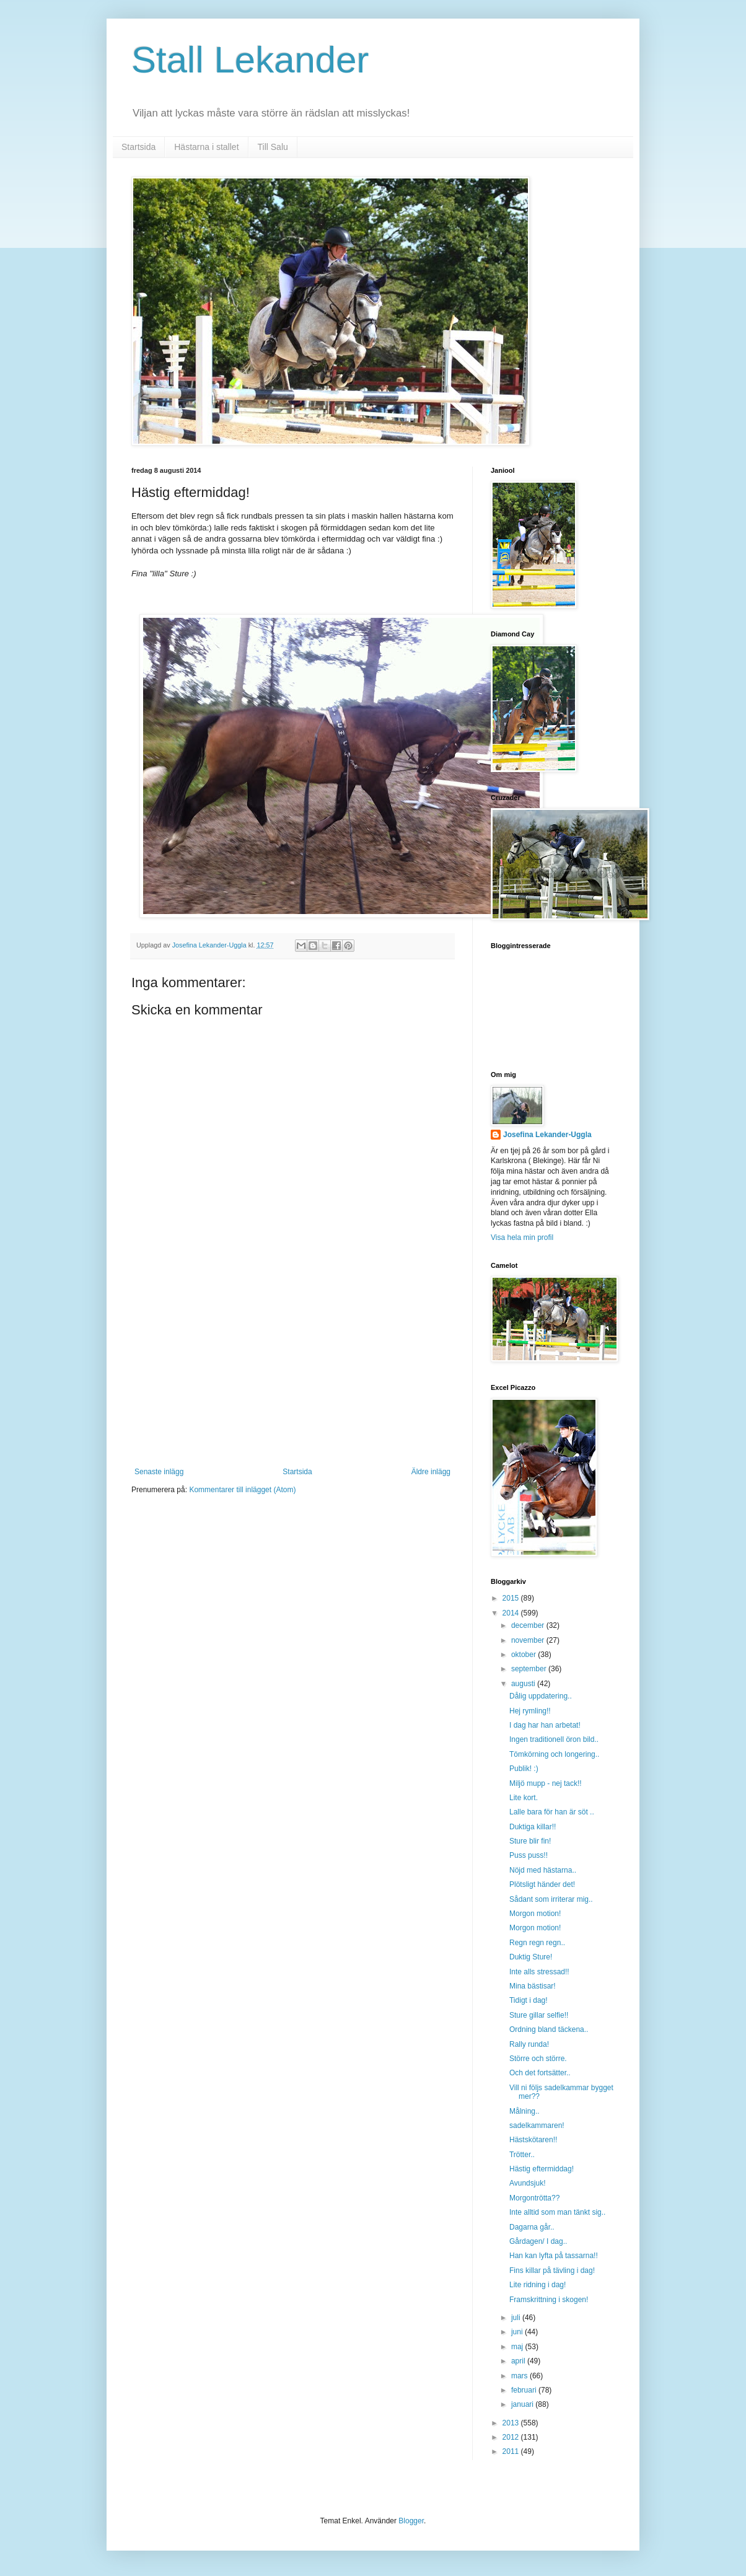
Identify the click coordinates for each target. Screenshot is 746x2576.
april (519, 2361)
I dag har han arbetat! (545, 1725)
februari (524, 2390)
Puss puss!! (528, 1855)
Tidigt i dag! (528, 2000)
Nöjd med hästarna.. (542, 1870)
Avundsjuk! (527, 2183)
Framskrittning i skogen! (548, 2299)
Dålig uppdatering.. (540, 1696)
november (528, 1640)
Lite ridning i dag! (537, 2284)
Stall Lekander (250, 60)
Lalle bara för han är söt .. (551, 1812)
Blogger (411, 2521)
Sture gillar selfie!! (538, 2015)
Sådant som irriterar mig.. (551, 1899)
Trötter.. (522, 2154)
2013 (511, 2423)
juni (518, 2332)
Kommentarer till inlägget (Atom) (242, 1489)
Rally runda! (529, 2044)
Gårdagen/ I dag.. (538, 2241)
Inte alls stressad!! (539, 1971)
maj (518, 2346)
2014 (511, 1613)
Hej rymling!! (530, 1711)
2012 (511, 2437)
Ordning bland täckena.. (548, 2029)
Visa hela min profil (522, 1237)
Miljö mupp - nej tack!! (545, 1783)
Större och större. (538, 2058)
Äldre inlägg (430, 1471)
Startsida (138, 147)
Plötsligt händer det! (542, 1884)
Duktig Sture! (530, 1957)
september (529, 1668)
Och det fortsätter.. (540, 2072)
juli (516, 2317)
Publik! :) (523, 1768)
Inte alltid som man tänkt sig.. (557, 2212)
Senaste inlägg (158, 1471)
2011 (511, 2451)
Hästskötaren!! (533, 2139)
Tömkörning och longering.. (554, 1754)
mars (520, 2376)
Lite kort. (523, 1797)
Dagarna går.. (532, 2227)
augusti (524, 1683)
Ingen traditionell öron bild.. (554, 1739)
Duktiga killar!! (532, 1826)
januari (523, 2404)
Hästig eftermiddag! (541, 2169)
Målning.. (524, 2111)
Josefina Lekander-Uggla (547, 1134)
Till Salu (273, 147)
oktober (524, 1654)
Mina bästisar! (532, 1986)
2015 (511, 1598)
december (528, 1625)
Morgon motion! (535, 1913)
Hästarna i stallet (206, 147)
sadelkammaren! (536, 2125)
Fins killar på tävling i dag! (552, 2270)
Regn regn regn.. (537, 1942)
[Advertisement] (292, 1374)
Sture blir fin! (530, 1841)
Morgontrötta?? (534, 2198)
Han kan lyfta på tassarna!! (553, 2255)
